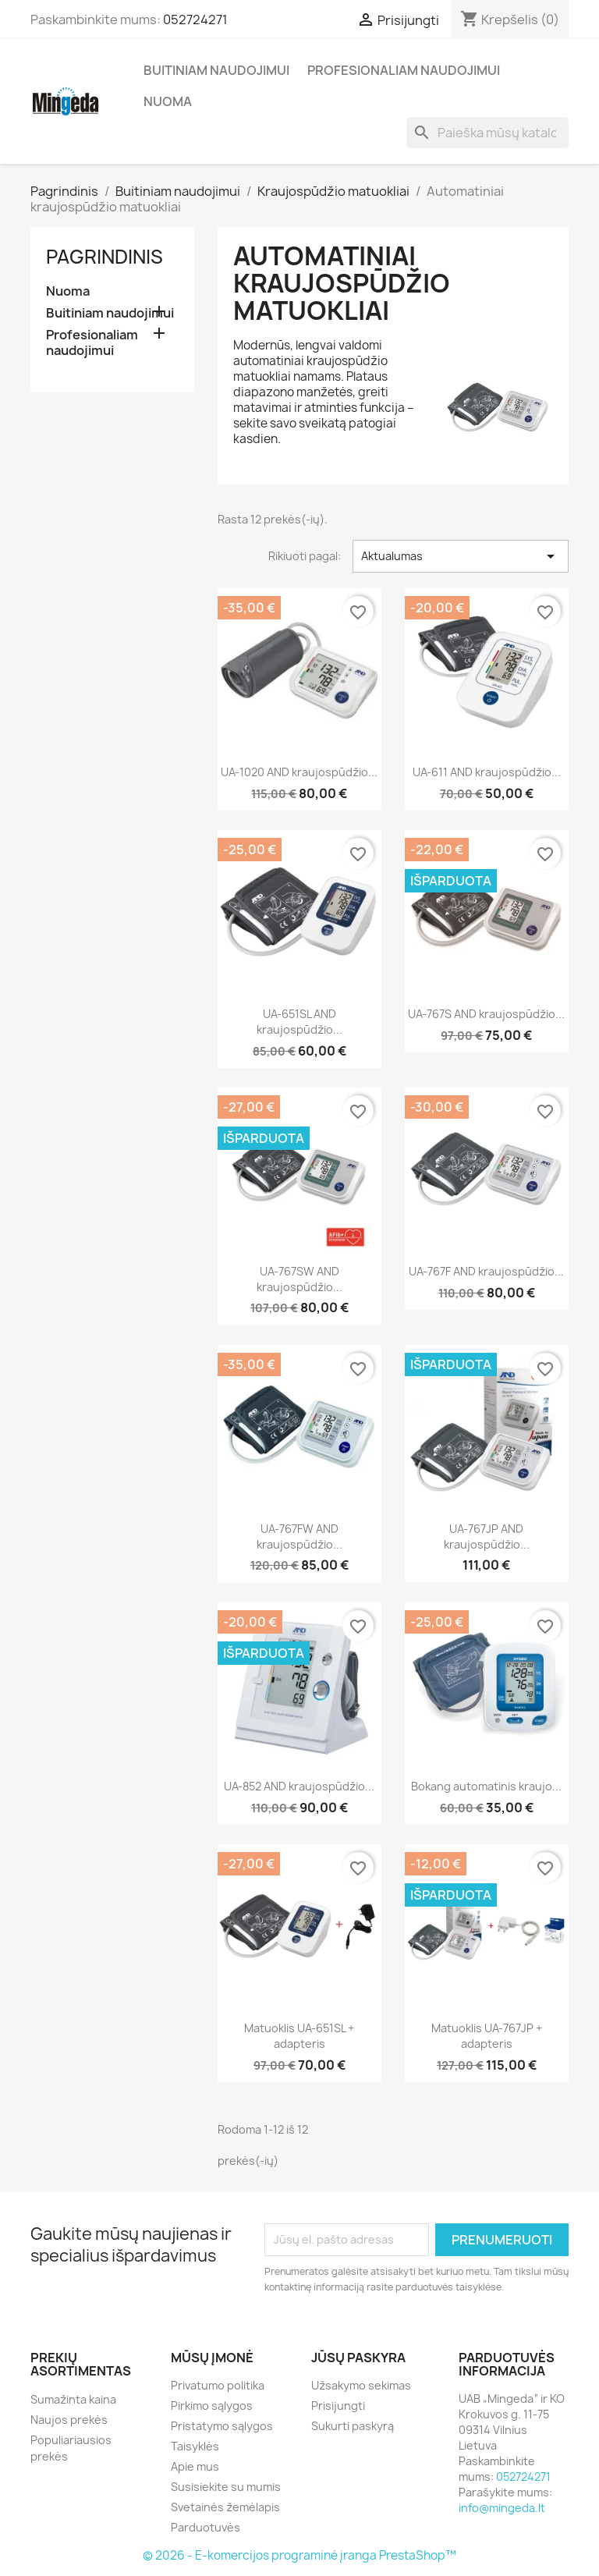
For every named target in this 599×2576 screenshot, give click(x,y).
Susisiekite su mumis (226, 2486)
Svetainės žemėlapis (225, 2507)
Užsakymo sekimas (361, 2385)
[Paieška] (487, 132)
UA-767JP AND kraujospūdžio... (487, 1536)
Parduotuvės (205, 2527)
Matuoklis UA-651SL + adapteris (299, 2036)
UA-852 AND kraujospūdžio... (299, 1786)
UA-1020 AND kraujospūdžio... (299, 772)
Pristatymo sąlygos (222, 2425)
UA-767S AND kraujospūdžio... (486, 1013)
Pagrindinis (104, 256)
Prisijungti (338, 2405)
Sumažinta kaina (73, 2399)
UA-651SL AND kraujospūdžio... (299, 1021)
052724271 (195, 19)
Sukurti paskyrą (352, 2425)
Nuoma (168, 101)
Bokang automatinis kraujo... (486, 1786)
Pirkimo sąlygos (212, 2405)
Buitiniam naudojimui (216, 70)
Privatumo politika (217, 2385)
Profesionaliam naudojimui (403, 70)
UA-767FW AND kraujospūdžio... (299, 1536)
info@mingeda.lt (502, 2507)
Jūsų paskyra (358, 2357)
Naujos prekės (69, 2419)
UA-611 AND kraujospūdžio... (487, 772)
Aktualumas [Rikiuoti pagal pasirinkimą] (460, 556)
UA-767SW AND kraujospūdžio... (299, 1279)
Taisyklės (195, 2446)
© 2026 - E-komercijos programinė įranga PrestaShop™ (299, 2555)
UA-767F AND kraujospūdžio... (486, 1271)
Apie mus (195, 2466)
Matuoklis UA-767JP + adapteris (486, 2036)
